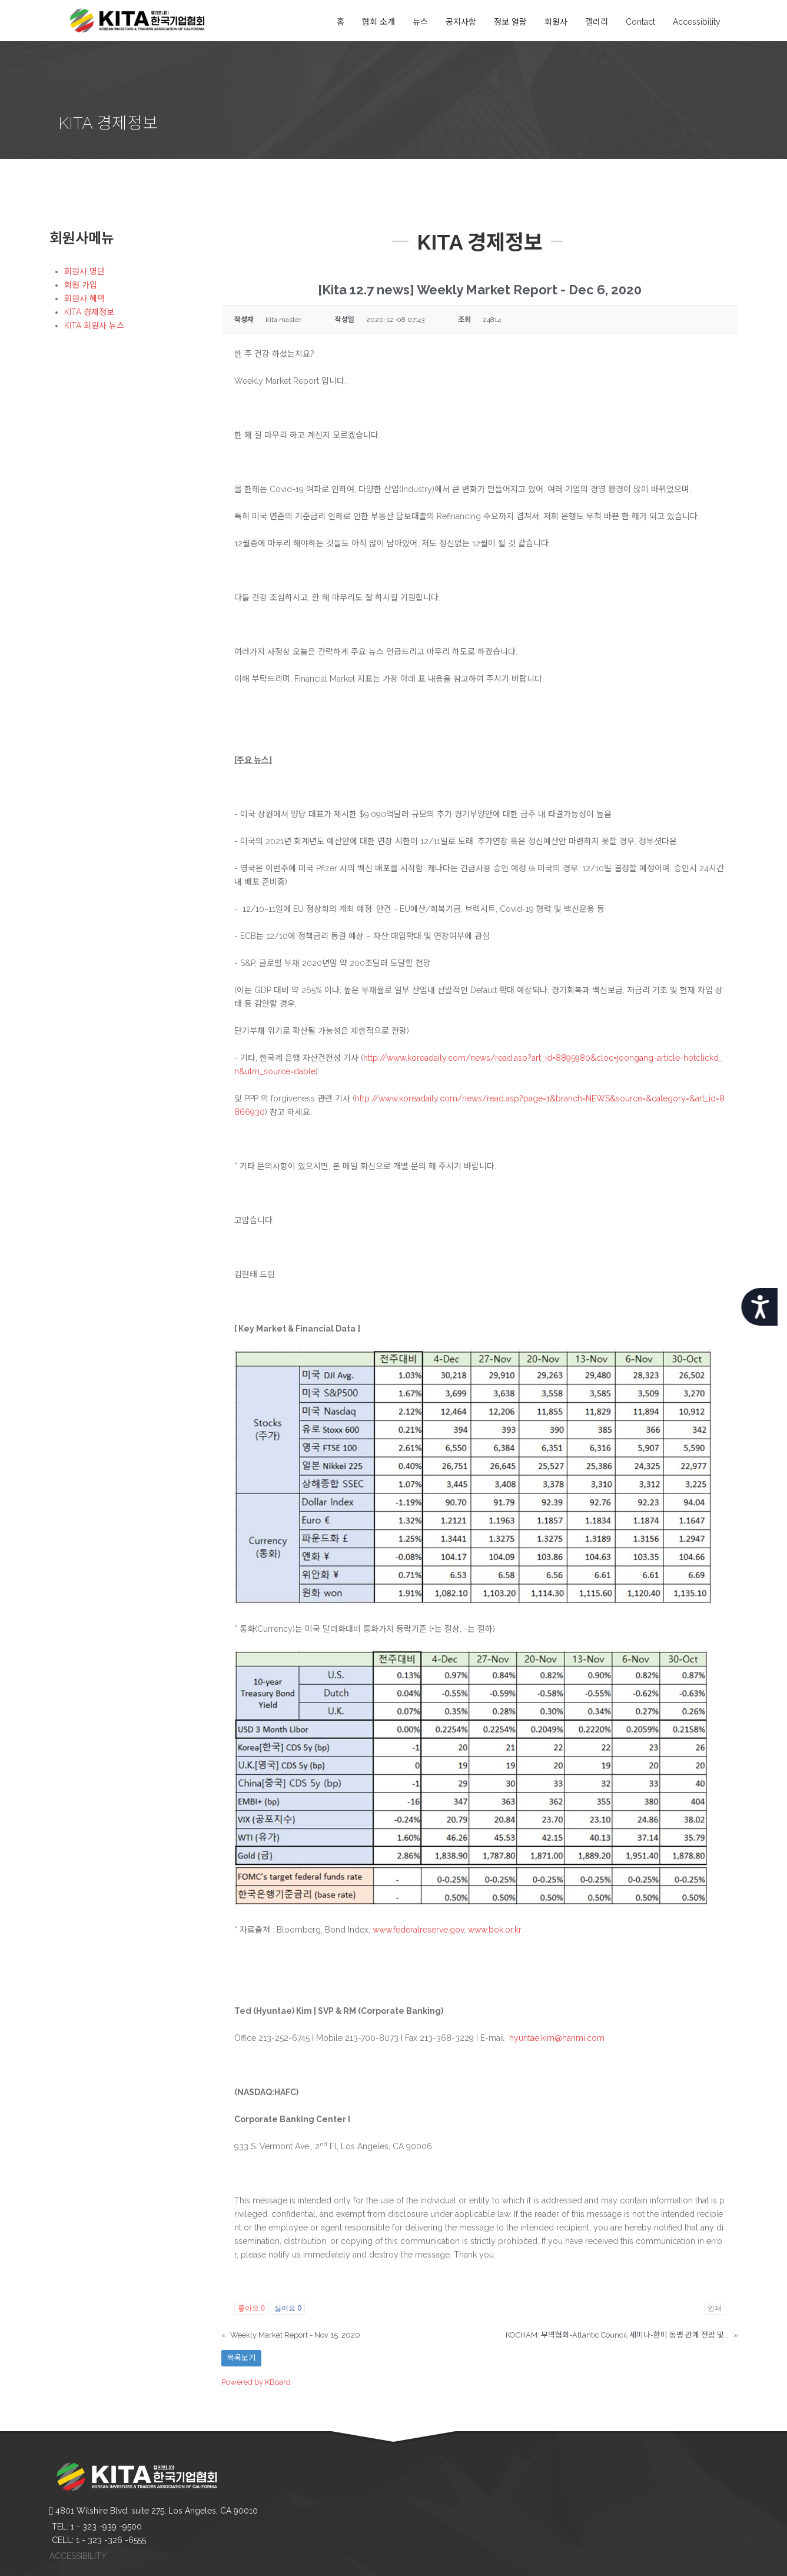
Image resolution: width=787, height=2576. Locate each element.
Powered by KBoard (256, 2382)
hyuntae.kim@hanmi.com (557, 2038)
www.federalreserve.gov (418, 1929)
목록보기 (241, 2357)
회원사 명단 (84, 271)
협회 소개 (378, 21)
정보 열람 (510, 21)
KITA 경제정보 (89, 312)
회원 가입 (80, 285)
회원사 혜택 (84, 298)
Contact (640, 21)
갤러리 (596, 21)
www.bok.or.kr (495, 1929)
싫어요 (287, 2308)
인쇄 (715, 2308)
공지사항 (461, 21)
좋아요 (251, 2308)
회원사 (555, 21)
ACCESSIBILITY (78, 2556)
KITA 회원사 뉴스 (94, 325)
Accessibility (696, 21)
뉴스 (420, 21)
